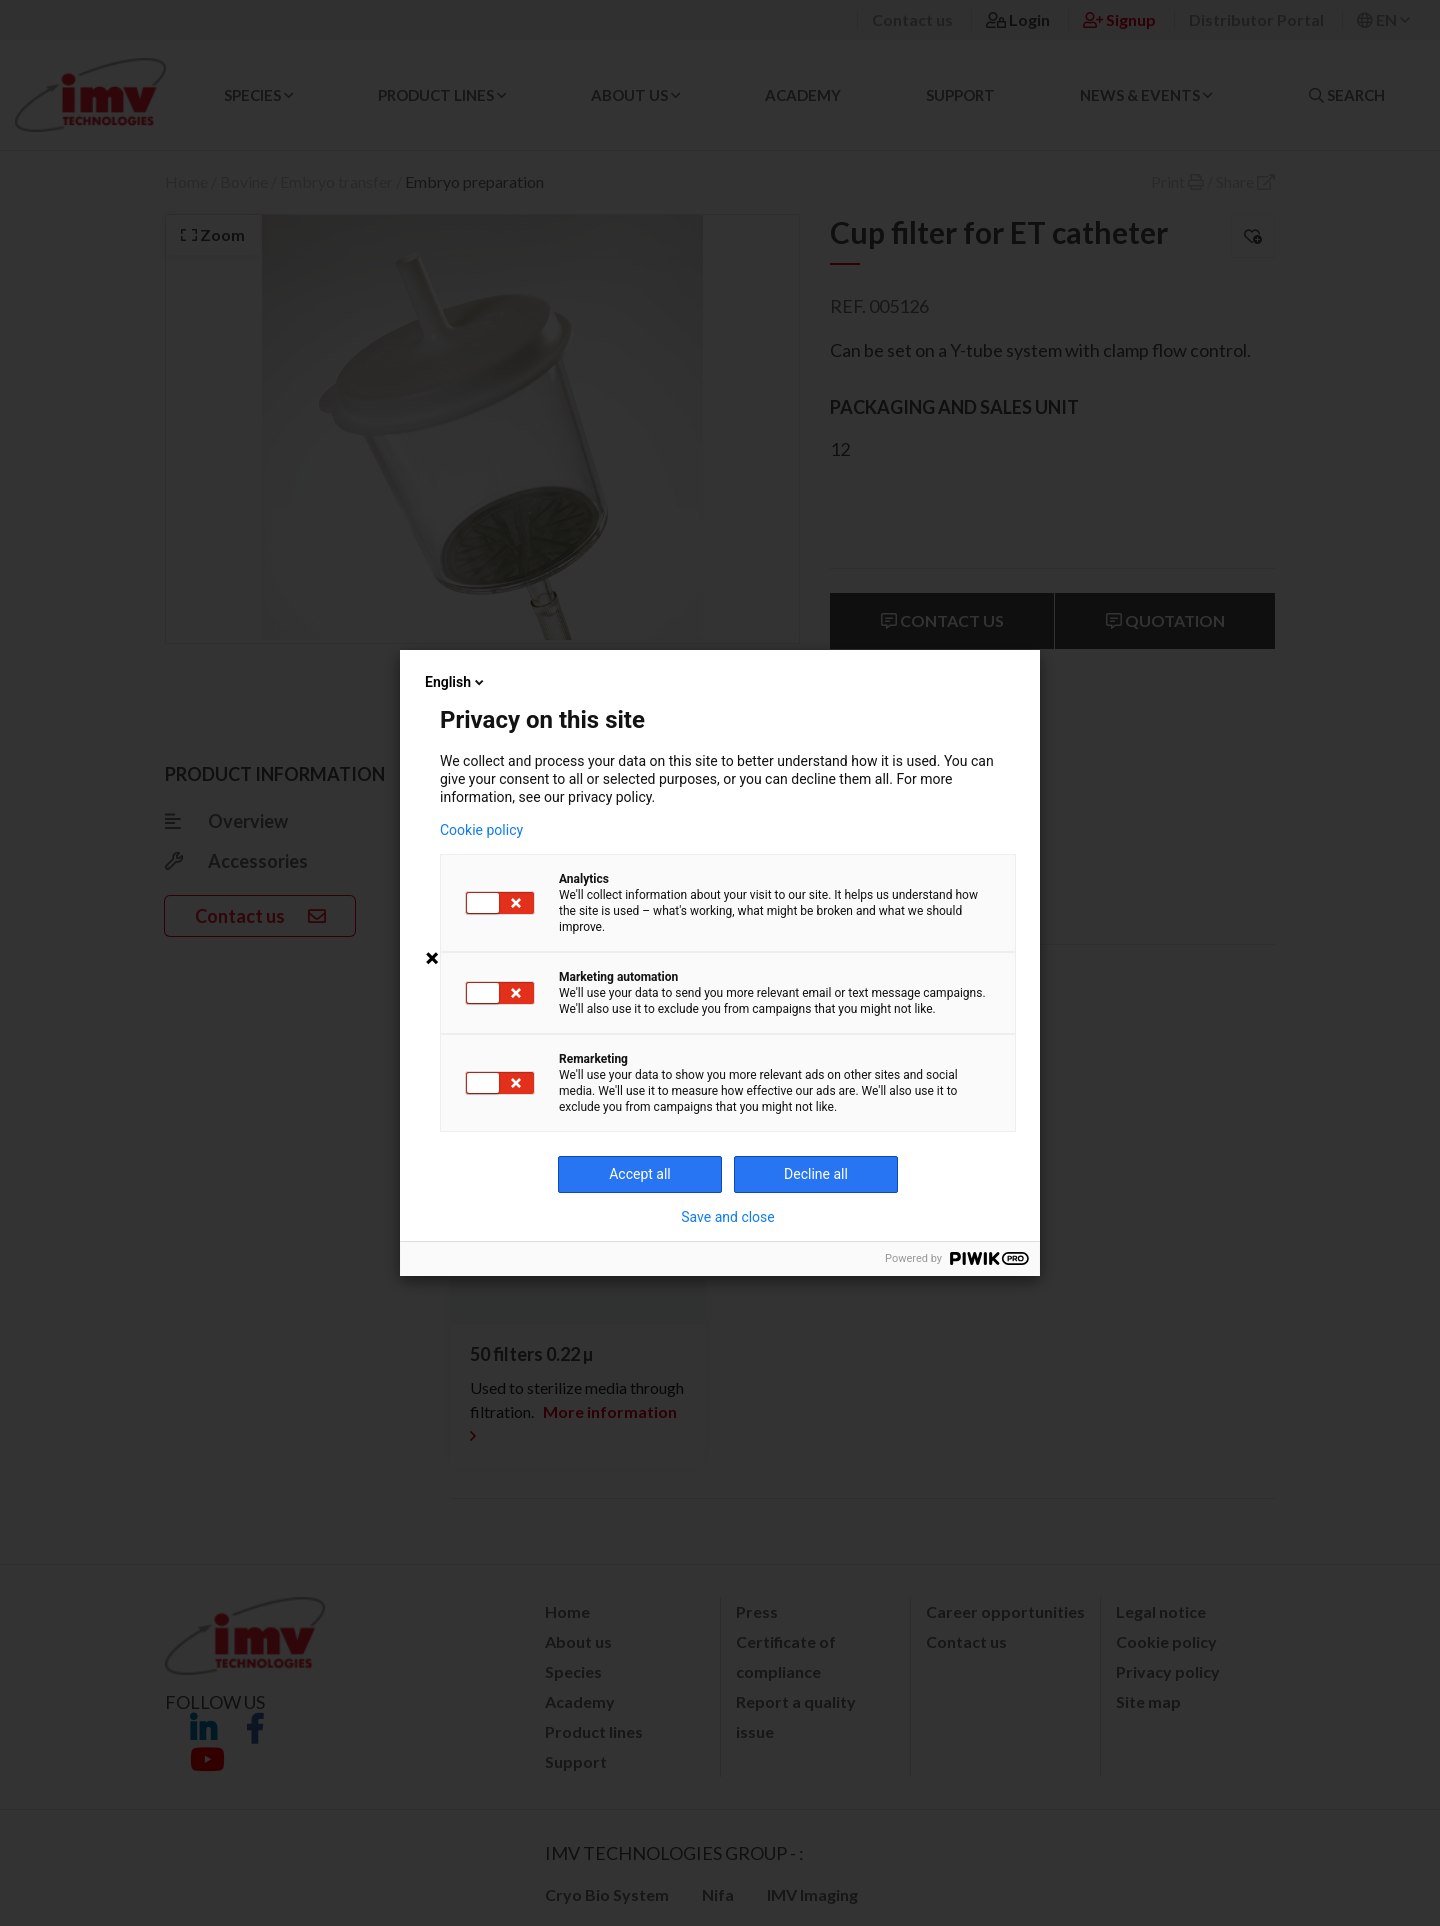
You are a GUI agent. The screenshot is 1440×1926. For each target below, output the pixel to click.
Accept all (640, 1174)
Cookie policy (481, 830)
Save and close (728, 1217)
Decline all (816, 1174)
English (456, 682)
